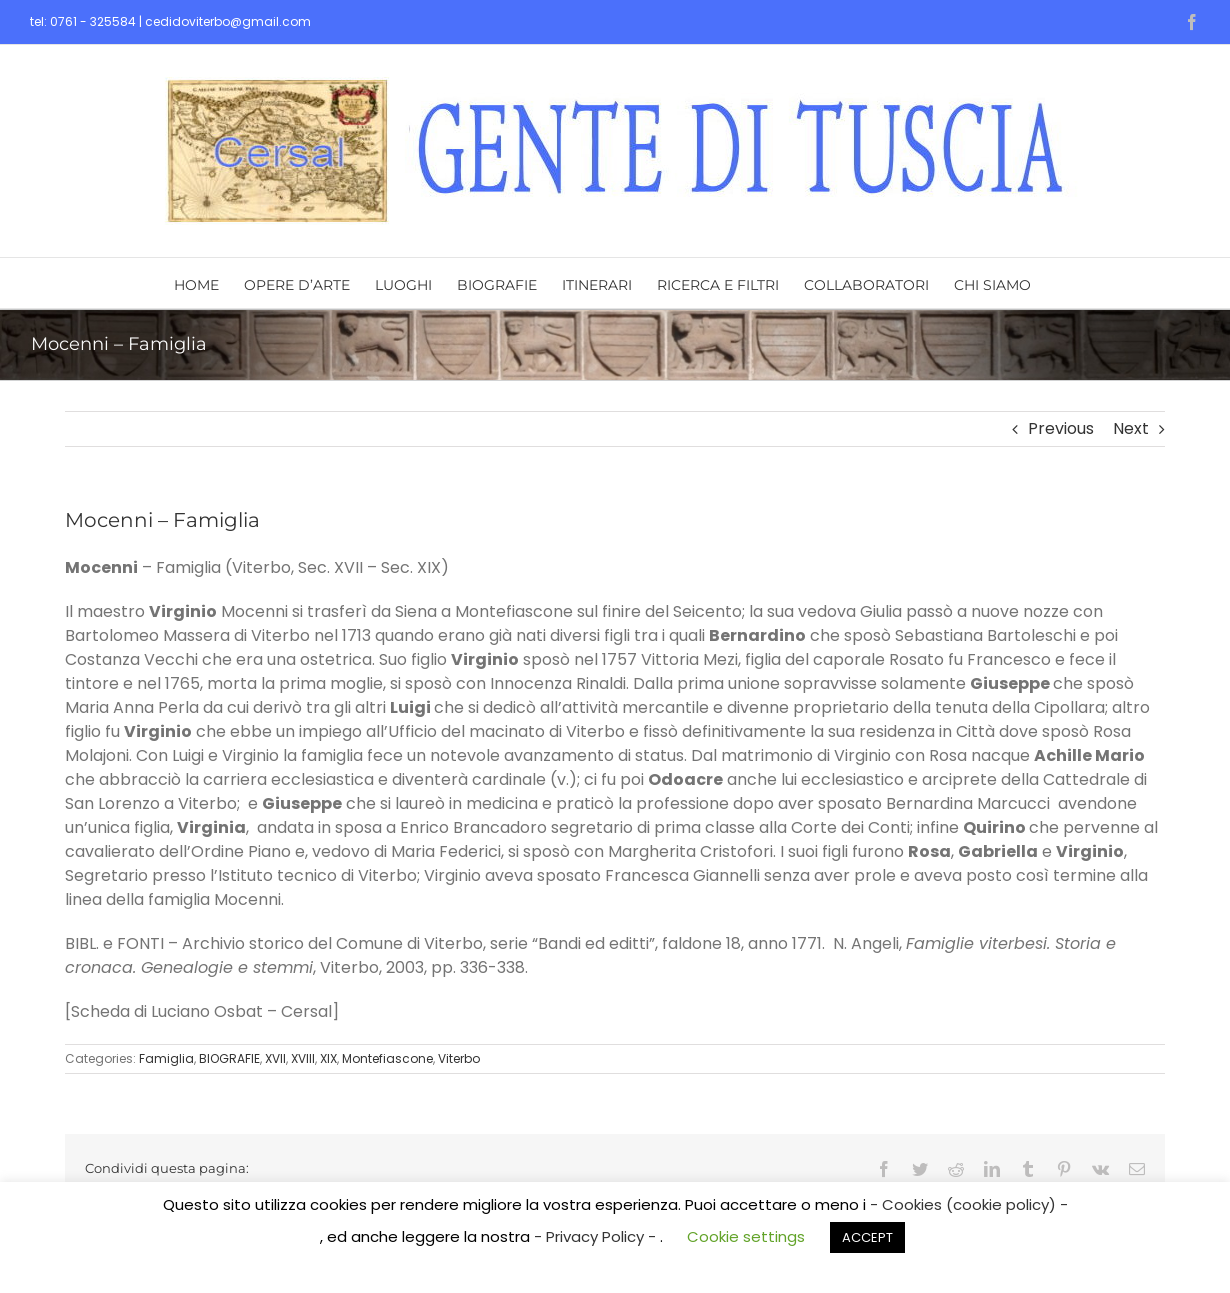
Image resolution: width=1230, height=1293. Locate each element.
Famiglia (166, 1058)
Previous (1061, 428)
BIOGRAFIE (229, 1058)
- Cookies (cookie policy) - (969, 1204)
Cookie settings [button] (746, 1236)
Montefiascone (387, 1058)
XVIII (303, 1058)
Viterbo (459, 1058)
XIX (328, 1058)
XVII (275, 1058)
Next (1131, 428)
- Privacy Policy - (597, 1236)
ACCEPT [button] (867, 1237)
